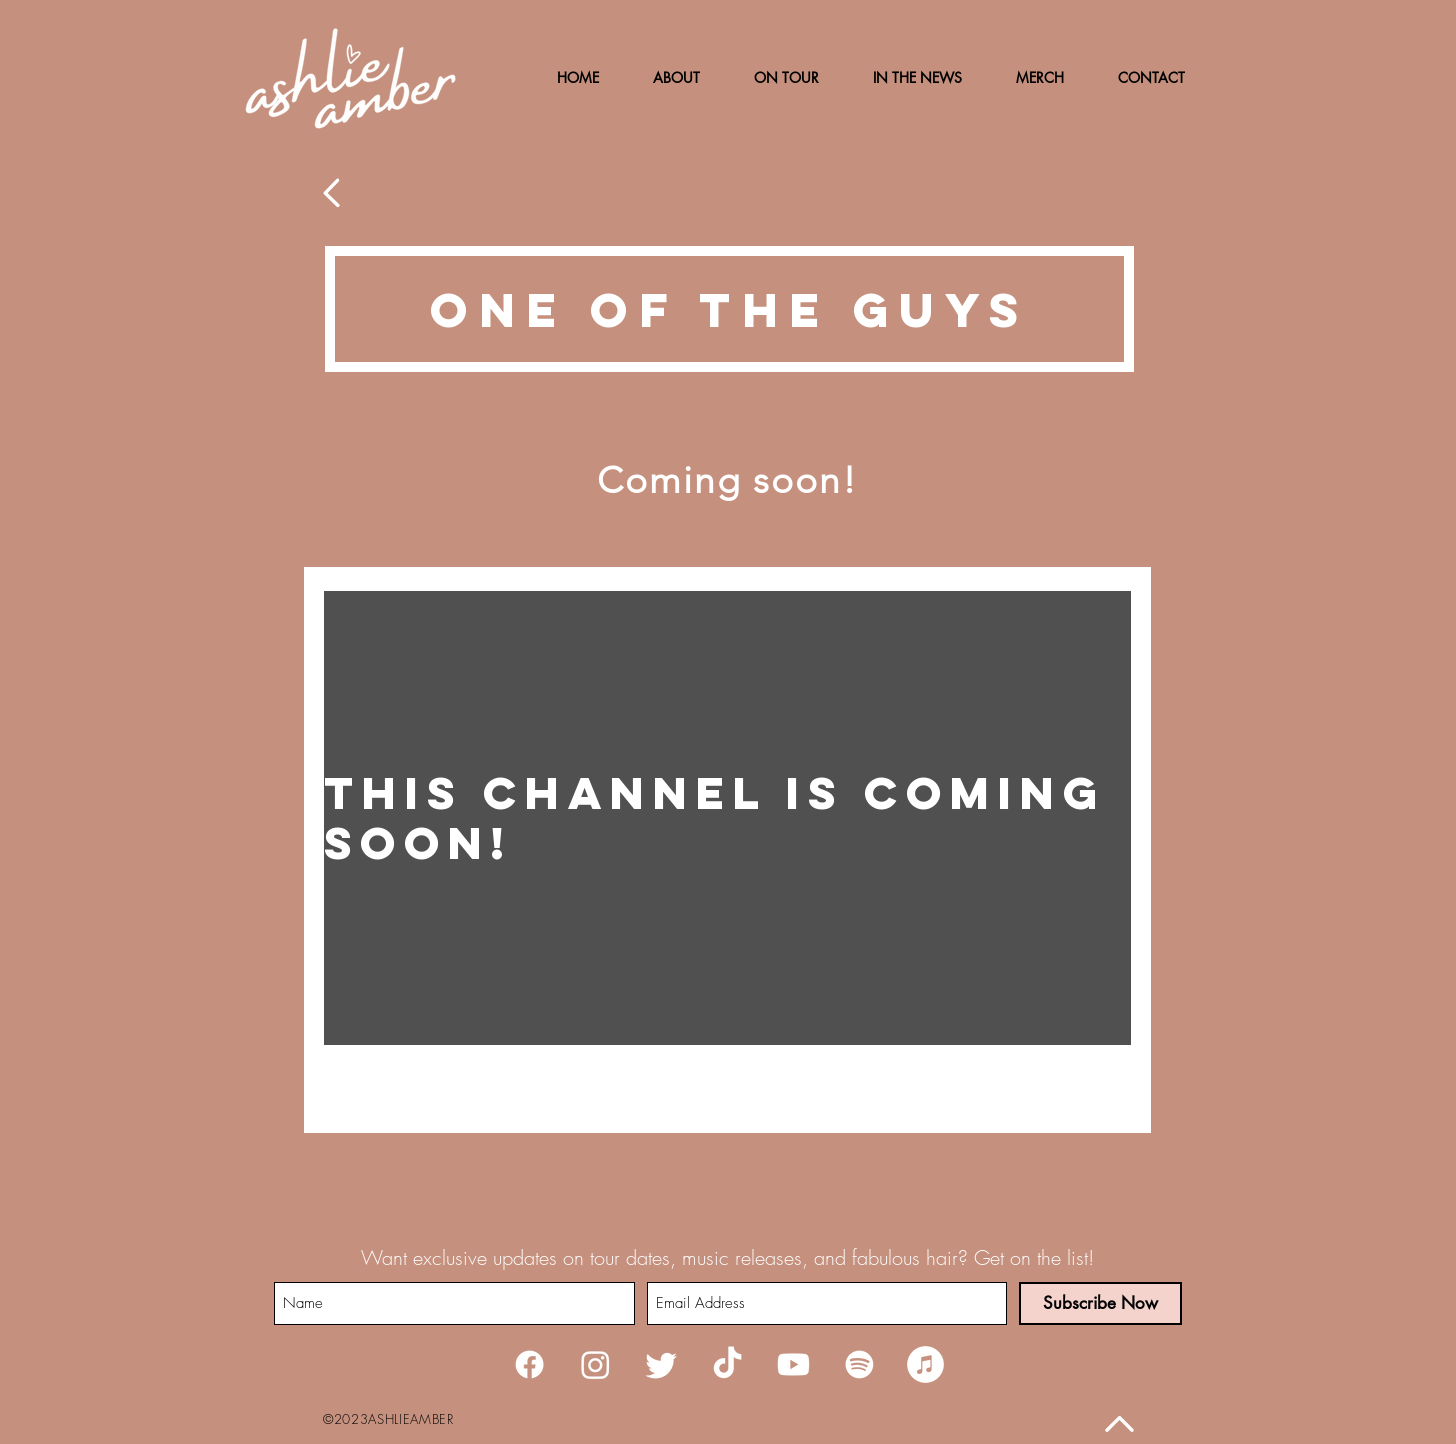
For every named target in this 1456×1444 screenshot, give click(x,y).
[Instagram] (595, 1364)
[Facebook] (529, 1364)
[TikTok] (727, 1364)
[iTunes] (925, 1364)
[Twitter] (661, 1364)
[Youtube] (793, 1364)
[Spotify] (859, 1364)
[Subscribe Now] (1100, 1303)
